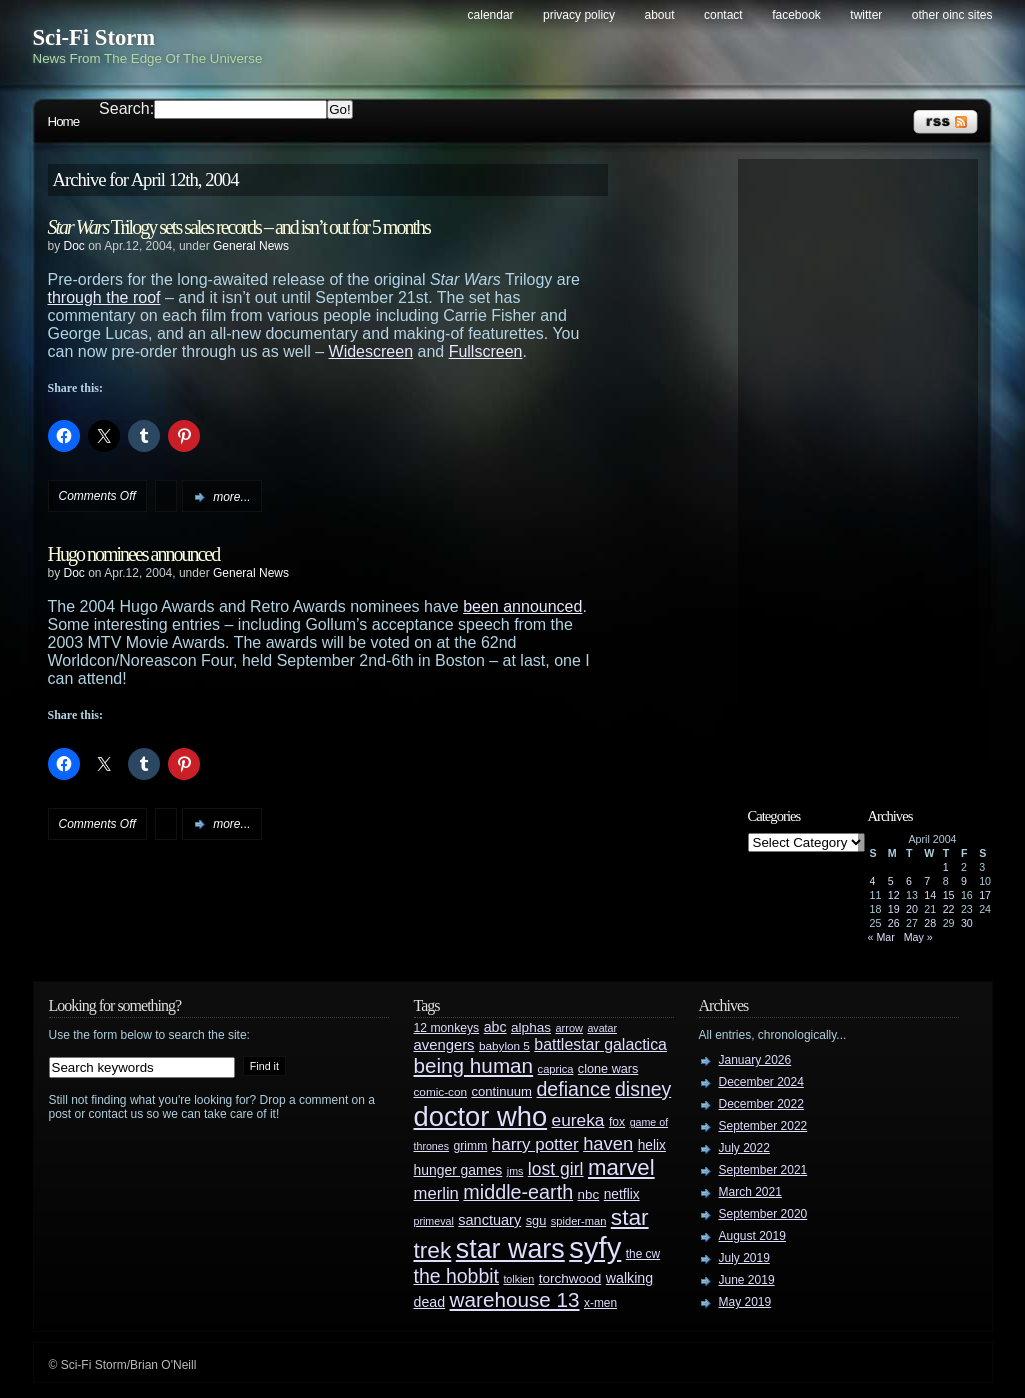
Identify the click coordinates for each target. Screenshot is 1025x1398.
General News (251, 246)
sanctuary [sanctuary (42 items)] (489, 1220)
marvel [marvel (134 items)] (621, 1167)
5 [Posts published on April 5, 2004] (891, 881)
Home (64, 121)
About (660, 15)
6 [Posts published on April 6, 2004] (909, 881)
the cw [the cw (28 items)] (643, 1254)
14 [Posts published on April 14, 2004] (930, 895)
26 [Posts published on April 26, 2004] (894, 923)
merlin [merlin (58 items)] (436, 1193)
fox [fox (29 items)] (617, 1122)
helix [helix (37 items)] (652, 1145)
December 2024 (761, 1082)
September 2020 (763, 1214)
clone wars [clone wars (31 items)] (608, 1069)
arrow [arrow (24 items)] (569, 1028)
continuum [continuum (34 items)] (501, 1091)
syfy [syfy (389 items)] (595, 1247)
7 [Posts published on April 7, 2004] (927, 881)
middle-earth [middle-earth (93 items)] (518, 1192)
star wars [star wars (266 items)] (510, 1249)
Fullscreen (486, 351)
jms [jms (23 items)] (515, 1171)
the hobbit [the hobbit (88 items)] (456, 1276)
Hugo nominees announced (134, 554)
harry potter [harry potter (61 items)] (535, 1144)
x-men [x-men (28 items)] (600, 1303)
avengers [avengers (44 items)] (444, 1045)
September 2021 (763, 1170)
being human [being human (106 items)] (474, 1065)
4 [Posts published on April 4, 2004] (873, 881)
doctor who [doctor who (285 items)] (481, 1116)
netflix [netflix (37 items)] (622, 1194)
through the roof (104, 297)
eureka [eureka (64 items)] (578, 1120)
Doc (74, 246)
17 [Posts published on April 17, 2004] (985, 895)
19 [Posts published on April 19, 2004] (894, 909)
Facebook (796, 15)
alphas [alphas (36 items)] (531, 1027)
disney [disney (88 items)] (643, 1089)
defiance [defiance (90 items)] (573, 1089)
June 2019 (747, 1280)
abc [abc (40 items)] (495, 1027)
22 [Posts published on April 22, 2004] (949, 909)
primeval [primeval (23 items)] (434, 1221)
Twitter (866, 15)
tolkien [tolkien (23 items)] (518, 1279)
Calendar (491, 15)
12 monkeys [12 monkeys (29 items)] (447, 1028)
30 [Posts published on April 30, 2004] (967, 923)
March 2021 (750, 1192)
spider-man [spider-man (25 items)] (579, 1221)
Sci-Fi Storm (94, 37)
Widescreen (371, 351)
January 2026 (755, 1060)
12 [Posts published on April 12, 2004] (894, 895)
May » (918, 937)
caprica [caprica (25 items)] (556, 1069)
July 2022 (744, 1148)
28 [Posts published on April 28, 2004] (930, 923)
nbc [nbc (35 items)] (589, 1194)
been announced (522, 606)
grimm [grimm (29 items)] (471, 1146)
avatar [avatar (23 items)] (602, 1028)
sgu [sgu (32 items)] (536, 1220)
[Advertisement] (868, 467)
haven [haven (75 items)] (608, 1143)
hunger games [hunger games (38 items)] (458, 1170)
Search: (126, 108)
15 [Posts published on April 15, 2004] (949, 895)
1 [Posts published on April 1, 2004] (946, 867)
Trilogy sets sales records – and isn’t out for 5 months (239, 227)
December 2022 (761, 1104)
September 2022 (763, 1126)
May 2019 (745, 1302)
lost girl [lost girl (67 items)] (556, 1169)
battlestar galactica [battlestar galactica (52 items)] (600, 1044)
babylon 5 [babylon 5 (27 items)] (504, 1045)
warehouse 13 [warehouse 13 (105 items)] (515, 1299)
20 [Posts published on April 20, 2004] (912, 909)
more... (231, 497)
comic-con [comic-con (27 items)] (440, 1091)
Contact (723, 15)
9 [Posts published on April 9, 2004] (964, 881)
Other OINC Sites (952, 15)
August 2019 (752, 1236)
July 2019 (744, 1258)
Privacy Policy (579, 15)
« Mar (881, 937)
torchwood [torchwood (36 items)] (570, 1278)
